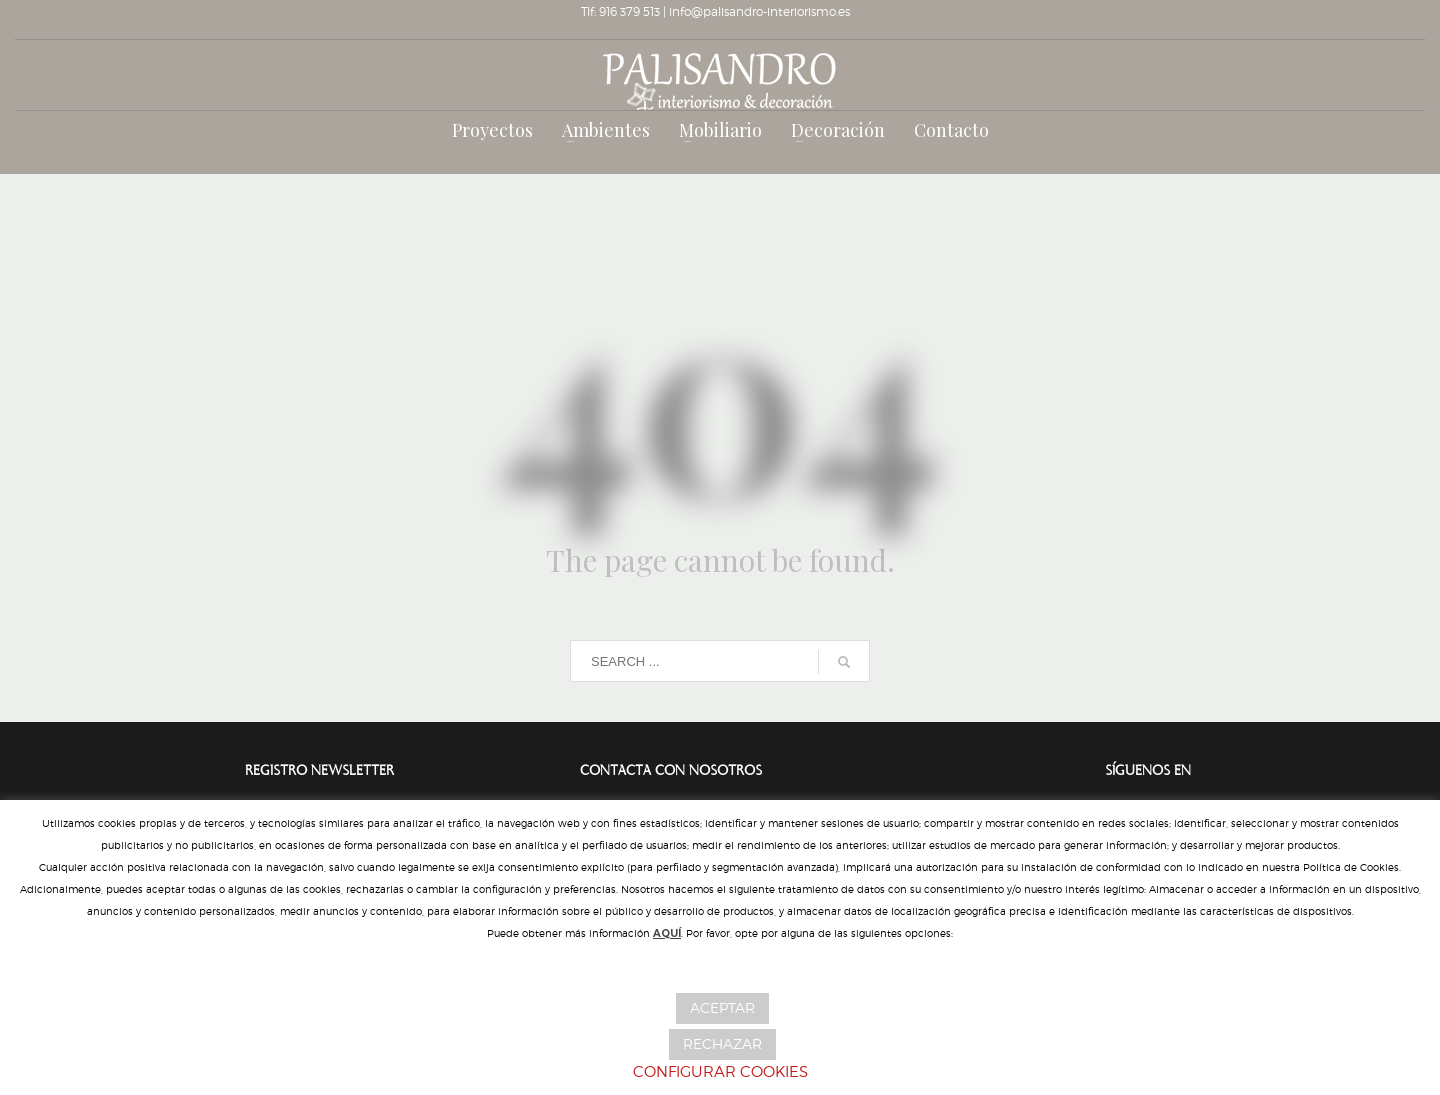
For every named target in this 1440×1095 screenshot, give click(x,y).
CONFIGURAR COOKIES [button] (720, 1072)
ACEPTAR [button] (722, 1007)
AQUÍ (667, 933)
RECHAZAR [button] (722, 1043)
